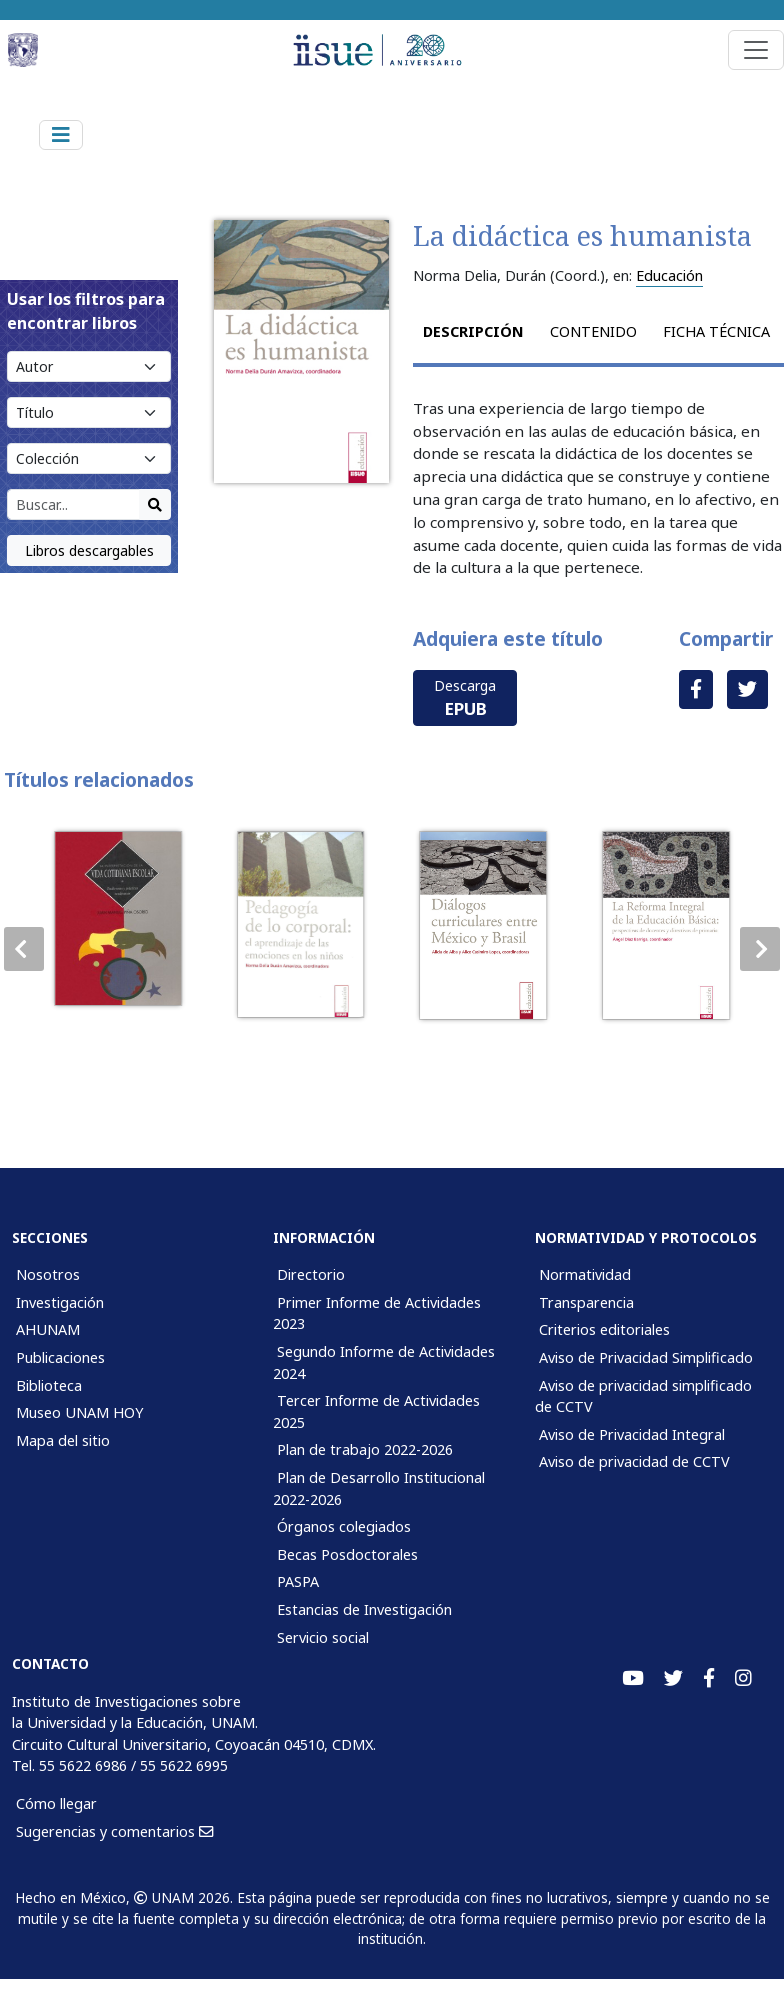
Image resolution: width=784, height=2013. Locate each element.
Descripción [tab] (473, 331)
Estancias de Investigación (364, 1609)
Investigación (60, 1302)
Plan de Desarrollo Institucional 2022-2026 (379, 1488)
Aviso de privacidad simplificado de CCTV (643, 1396)
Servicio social (323, 1637)
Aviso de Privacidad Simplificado (646, 1357)
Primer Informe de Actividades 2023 (377, 1313)
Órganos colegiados (344, 1526)
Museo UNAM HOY (79, 1412)
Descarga (465, 698)
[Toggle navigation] (756, 50)
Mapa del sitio (63, 1440)
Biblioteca (49, 1385)
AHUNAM (48, 1329)
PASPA (298, 1581)
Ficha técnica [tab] (716, 331)
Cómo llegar (56, 1803)
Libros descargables (89, 550)
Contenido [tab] (593, 331)
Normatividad (585, 1274)
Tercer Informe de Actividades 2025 (376, 1411)
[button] (760, 949)
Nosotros (48, 1274)
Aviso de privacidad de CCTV (634, 1461)
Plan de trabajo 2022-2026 (365, 1449)
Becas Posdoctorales (347, 1554)
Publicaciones (60, 1357)
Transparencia (586, 1302)
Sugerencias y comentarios (114, 1831)
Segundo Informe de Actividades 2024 (384, 1362)
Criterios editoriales (604, 1329)
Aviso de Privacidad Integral (632, 1434)
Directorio (311, 1274)
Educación (669, 275)
